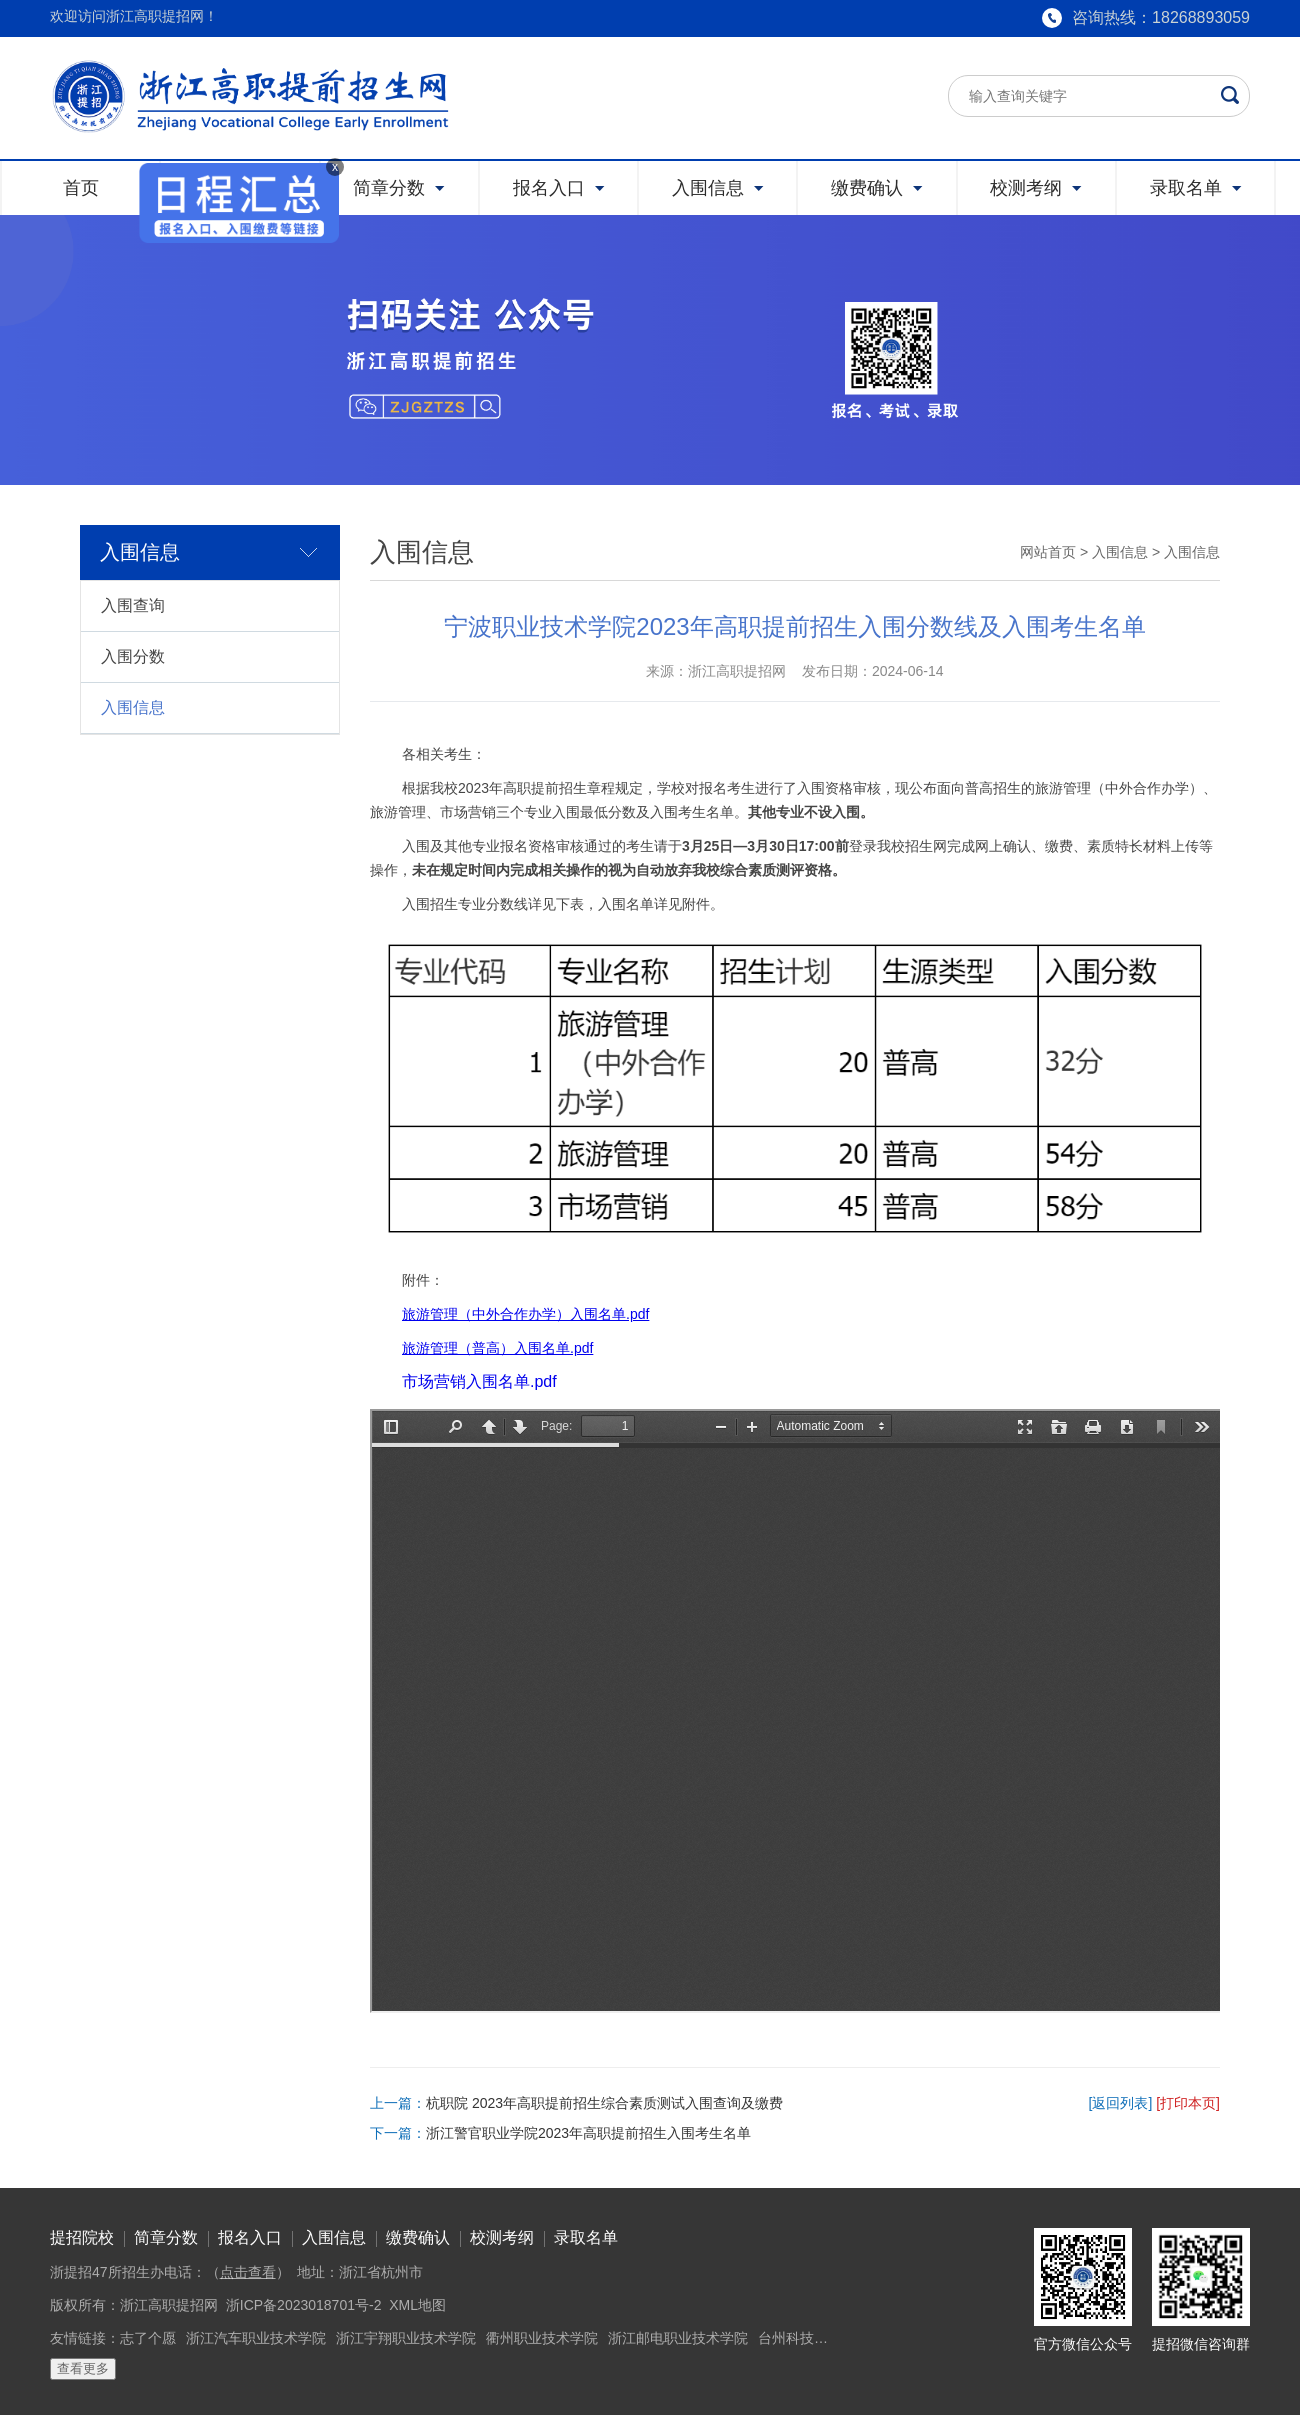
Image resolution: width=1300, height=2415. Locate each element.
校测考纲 (502, 2237)
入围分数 (133, 656)
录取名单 (586, 2237)
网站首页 (1048, 552)
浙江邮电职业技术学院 (678, 2338)
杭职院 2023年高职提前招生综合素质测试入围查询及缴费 (604, 2103)
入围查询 (133, 605)
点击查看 (248, 2272)
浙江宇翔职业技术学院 (406, 2338)
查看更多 (83, 2368)
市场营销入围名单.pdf (479, 1381)
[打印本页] (1188, 2103)
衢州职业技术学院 (542, 2338)
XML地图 (417, 2305)
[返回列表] (1121, 2103)
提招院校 (82, 2237)
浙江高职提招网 (169, 2305)
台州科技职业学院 (814, 2338)
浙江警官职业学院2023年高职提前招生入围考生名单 (588, 2133)
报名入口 (250, 2237)
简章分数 (166, 2237)
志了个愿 (148, 2338)
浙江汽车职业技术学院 (256, 2338)
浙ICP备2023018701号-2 (304, 2305)
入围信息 (133, 707)
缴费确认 (418, 2237)
